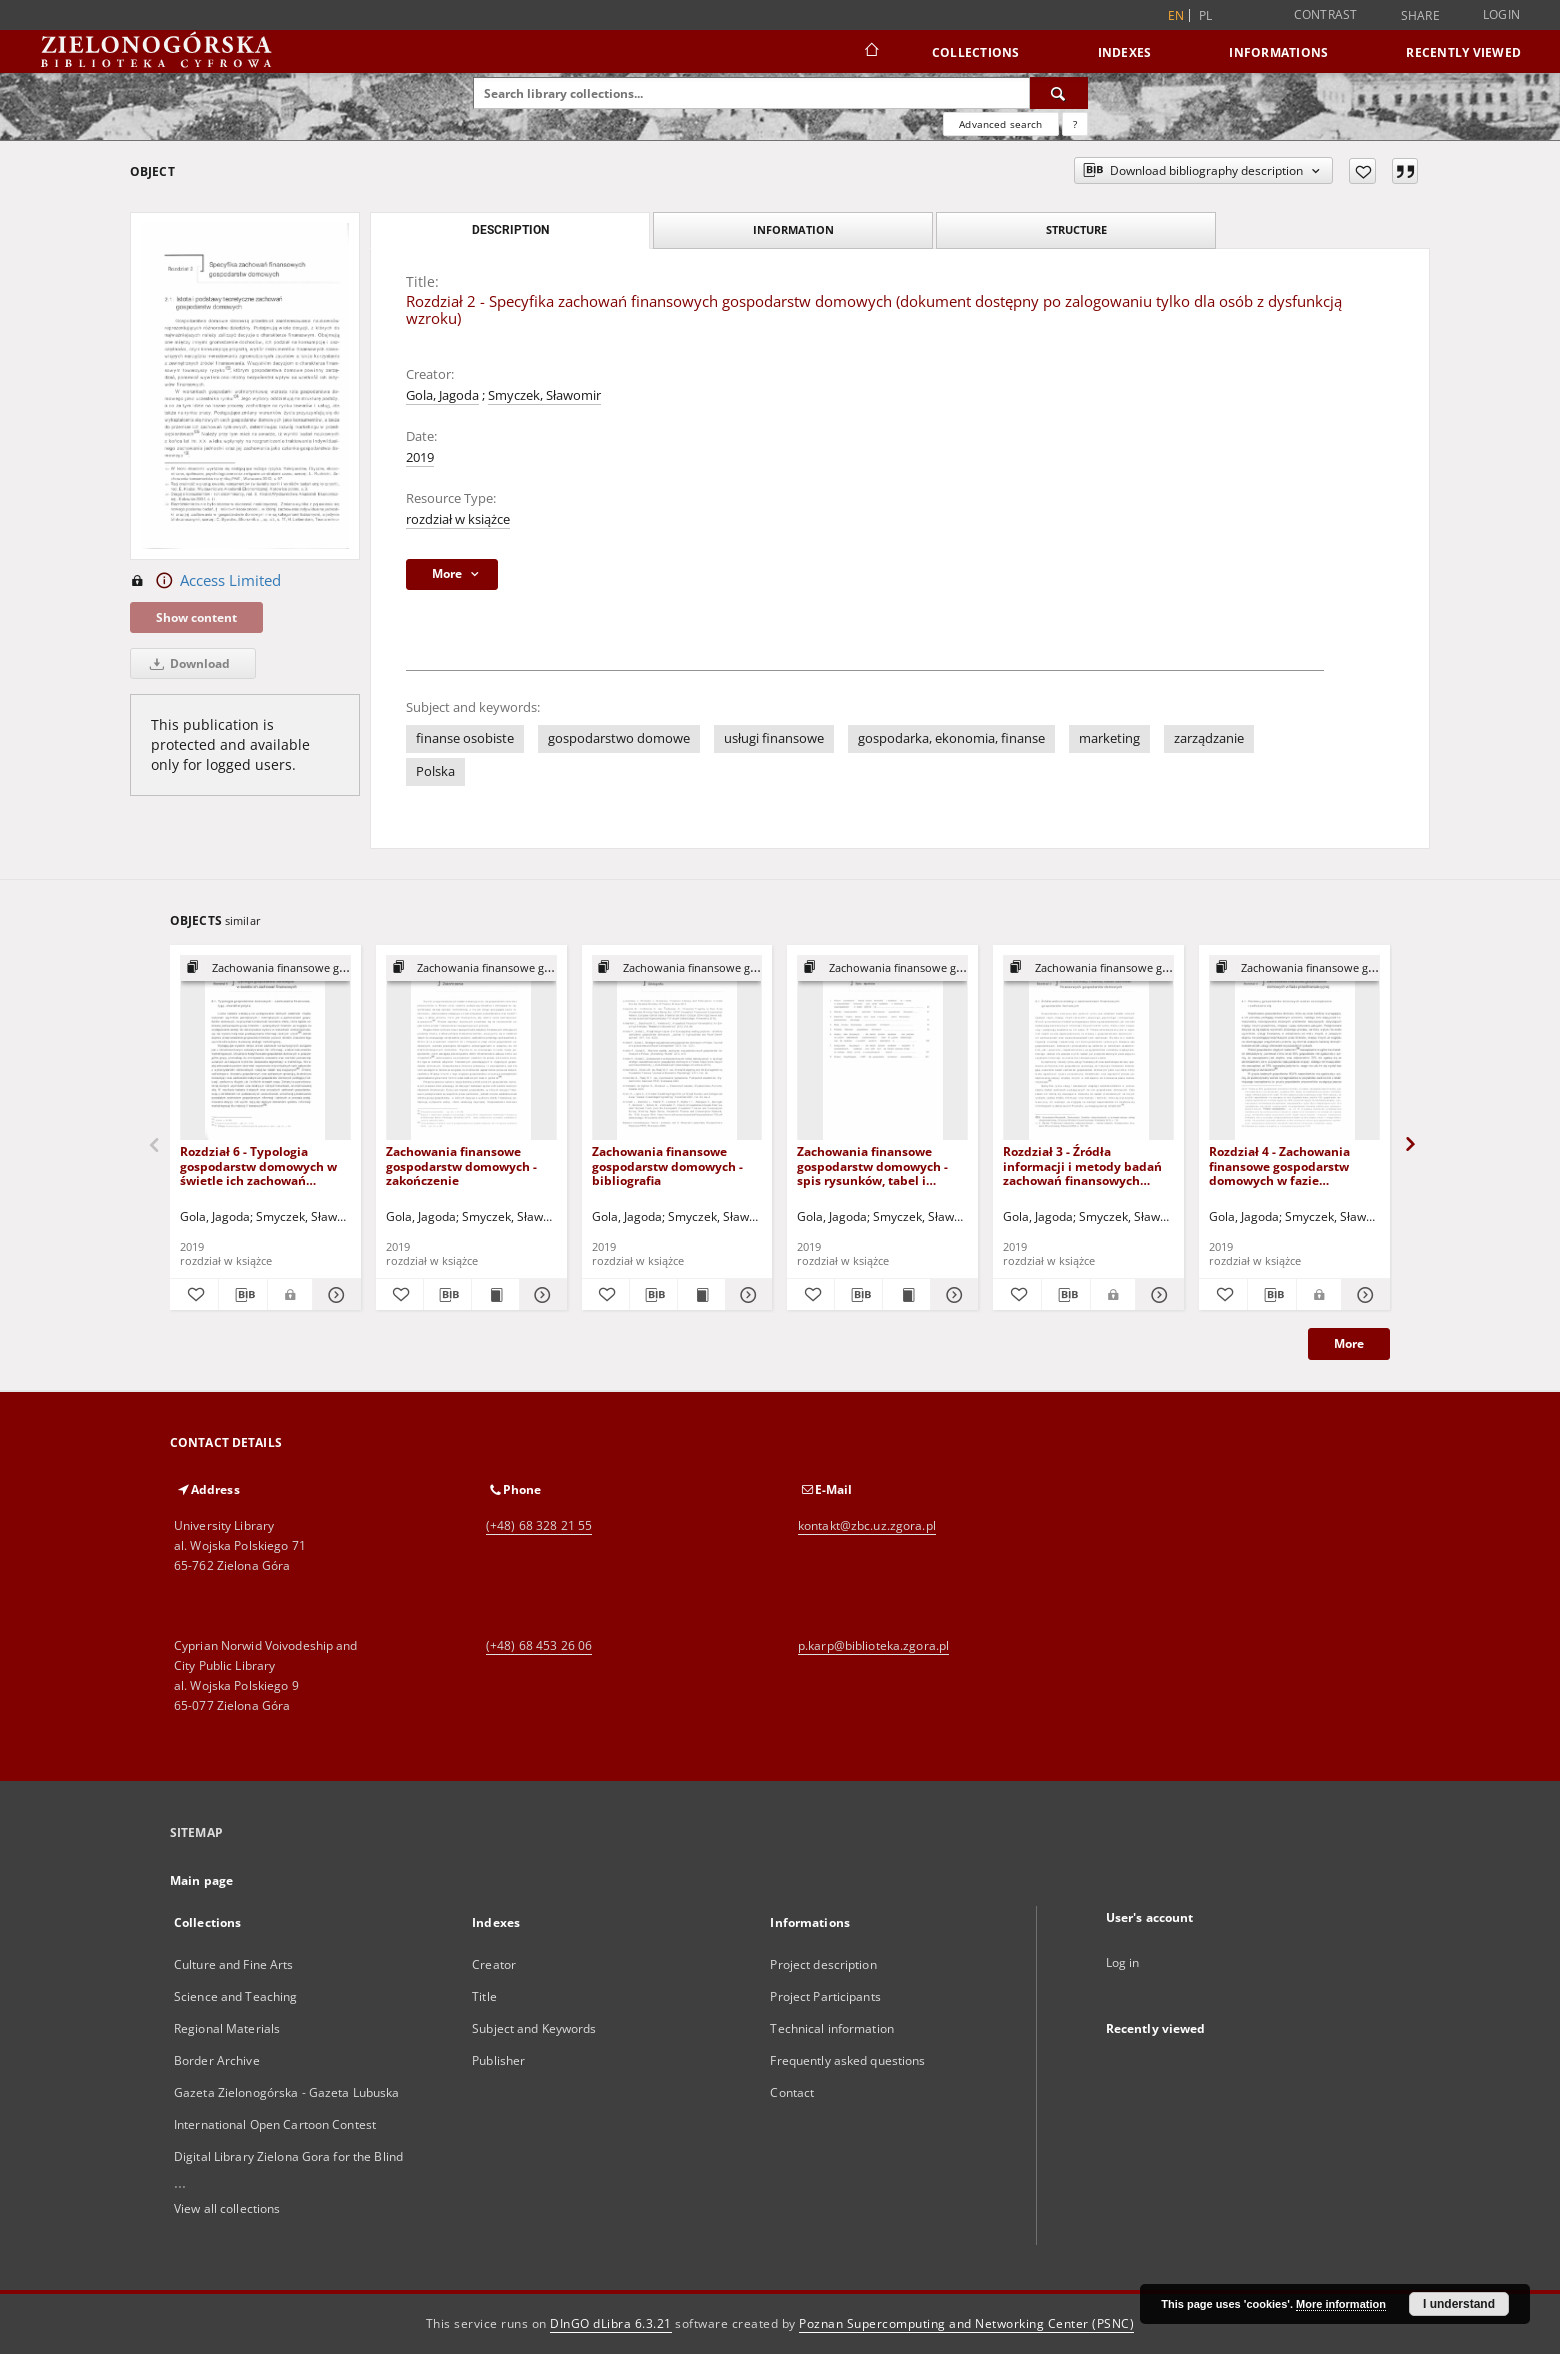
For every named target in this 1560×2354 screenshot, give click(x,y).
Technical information (832, 2028)
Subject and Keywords (534, 2028)
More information (1341, 2304)
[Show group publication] (265, 968)
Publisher (498, 2060)
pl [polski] (1206, 15)
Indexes (1125, 52)
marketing (1109, 738)
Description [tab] (510, 230)
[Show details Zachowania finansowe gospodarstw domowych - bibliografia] (746, 1295)
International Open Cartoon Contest (275, 2124)
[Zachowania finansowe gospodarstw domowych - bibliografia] (677, 1048)
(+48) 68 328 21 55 (539, 1525)
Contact (792, 2092)
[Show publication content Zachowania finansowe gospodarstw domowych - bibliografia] (701, 1295)
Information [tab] (793, 229)
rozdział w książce (458, 519)
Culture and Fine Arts (234, 1964)
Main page (201, 1880)
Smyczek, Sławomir (544, 395)
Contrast (1326, 14)
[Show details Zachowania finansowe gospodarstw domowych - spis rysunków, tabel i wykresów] (951, 1295)
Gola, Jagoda (442, 395)
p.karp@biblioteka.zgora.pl (873, 1645)
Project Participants (825, 1996)
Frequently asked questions (847, 2060)
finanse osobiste (465, 738)
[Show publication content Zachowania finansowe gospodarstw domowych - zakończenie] (495, 1295)
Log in (1123, 1962)
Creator (494, 1964)
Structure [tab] (1076, 229)
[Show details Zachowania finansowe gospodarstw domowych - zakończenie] (540, 1295)
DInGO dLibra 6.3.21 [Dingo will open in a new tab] (611, 2323)
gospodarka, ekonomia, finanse (951, 738)
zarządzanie (1209, 738)
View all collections (227, 2208)
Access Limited (205, 581)
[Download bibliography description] (243, 1295)
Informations (1278, 52)
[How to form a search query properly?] (1075, 124)
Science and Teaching (235, 1996)
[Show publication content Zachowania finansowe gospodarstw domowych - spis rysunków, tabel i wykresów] (906, 1295)
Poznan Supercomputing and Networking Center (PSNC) (966, 2323)
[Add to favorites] (1362, 171)
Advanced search (1000, 124)
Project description (823, 1964)
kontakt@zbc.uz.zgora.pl (867, 1525)
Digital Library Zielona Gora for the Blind (288, 2156)
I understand (1459, 2304)
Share (1420, 16)
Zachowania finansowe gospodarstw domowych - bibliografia (667, 1165)
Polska (435, 771)
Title (484, 1996)
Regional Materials (227, 2028)
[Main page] (870, 52)
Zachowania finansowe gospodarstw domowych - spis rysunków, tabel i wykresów (872, 1165)
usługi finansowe (774, 738)
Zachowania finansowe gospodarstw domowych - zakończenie (461, 1165)
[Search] (1059, 93)
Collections (976, 52)
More (1349, 1343)
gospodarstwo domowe (619, 738)
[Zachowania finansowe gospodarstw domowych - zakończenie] (471, 1048)
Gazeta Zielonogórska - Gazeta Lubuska (286, 2092)
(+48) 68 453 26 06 (539, 1645)
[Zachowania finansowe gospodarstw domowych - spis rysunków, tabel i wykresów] (882, 1048)
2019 (420, 457)
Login (1501, 14)
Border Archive (217, 2060)
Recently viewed (1463, 52)
